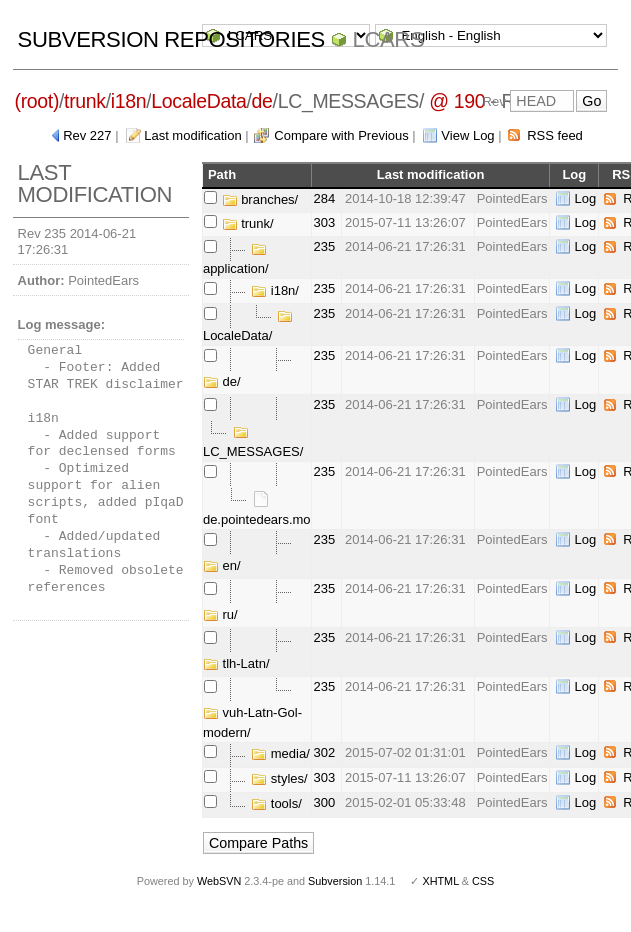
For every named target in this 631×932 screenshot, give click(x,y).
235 (325, 246)
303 (325, 222)
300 (325, 802)
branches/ (260, 199)
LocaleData (198, 101)
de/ (222, 381)
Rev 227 (87, 135)
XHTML (440, 881)
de (262, 101)
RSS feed (555, 135)
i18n (128, 101)
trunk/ (248, 223)
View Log (467, 135)
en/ (222, 565)
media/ (280, 753)
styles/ (279, 778)
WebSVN (219, 881)
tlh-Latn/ (236, 663)
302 (325, 752)
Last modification (193, 135)
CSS (483, 881)
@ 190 (457, 101)
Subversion (335, 881)
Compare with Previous (341, 135)
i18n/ (275, 290)
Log (585, 198)
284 (325, 198)
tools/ (276, 803)
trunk (85, 101)
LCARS (389, 39)
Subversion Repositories (171, 39)
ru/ (220, 614)
